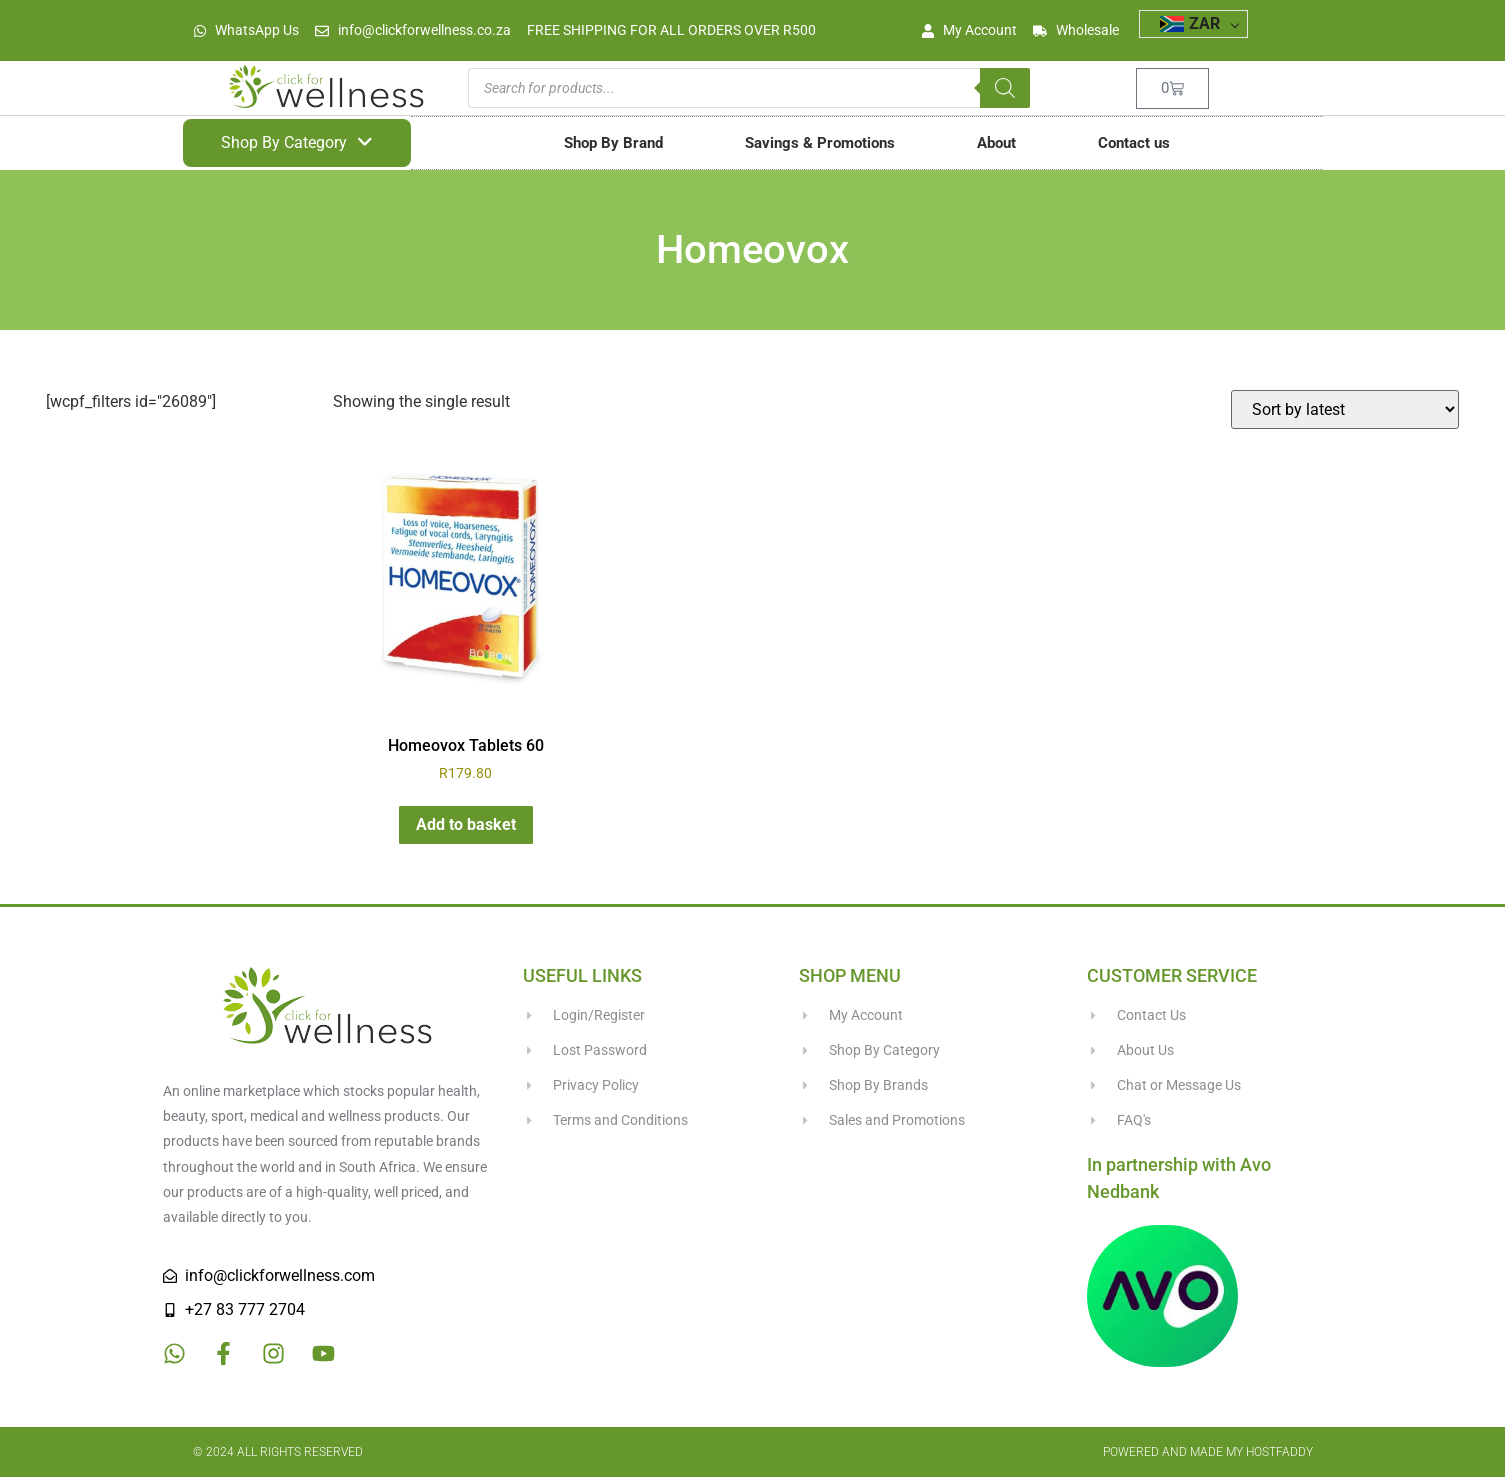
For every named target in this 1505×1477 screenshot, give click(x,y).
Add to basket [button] (466, 824)
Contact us (1134, 143)
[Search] (1005, 88)
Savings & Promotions (820, 143)
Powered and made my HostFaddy (1208, 1452)
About (996, 143)
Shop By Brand (613, 143)
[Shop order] (1345, 409)
